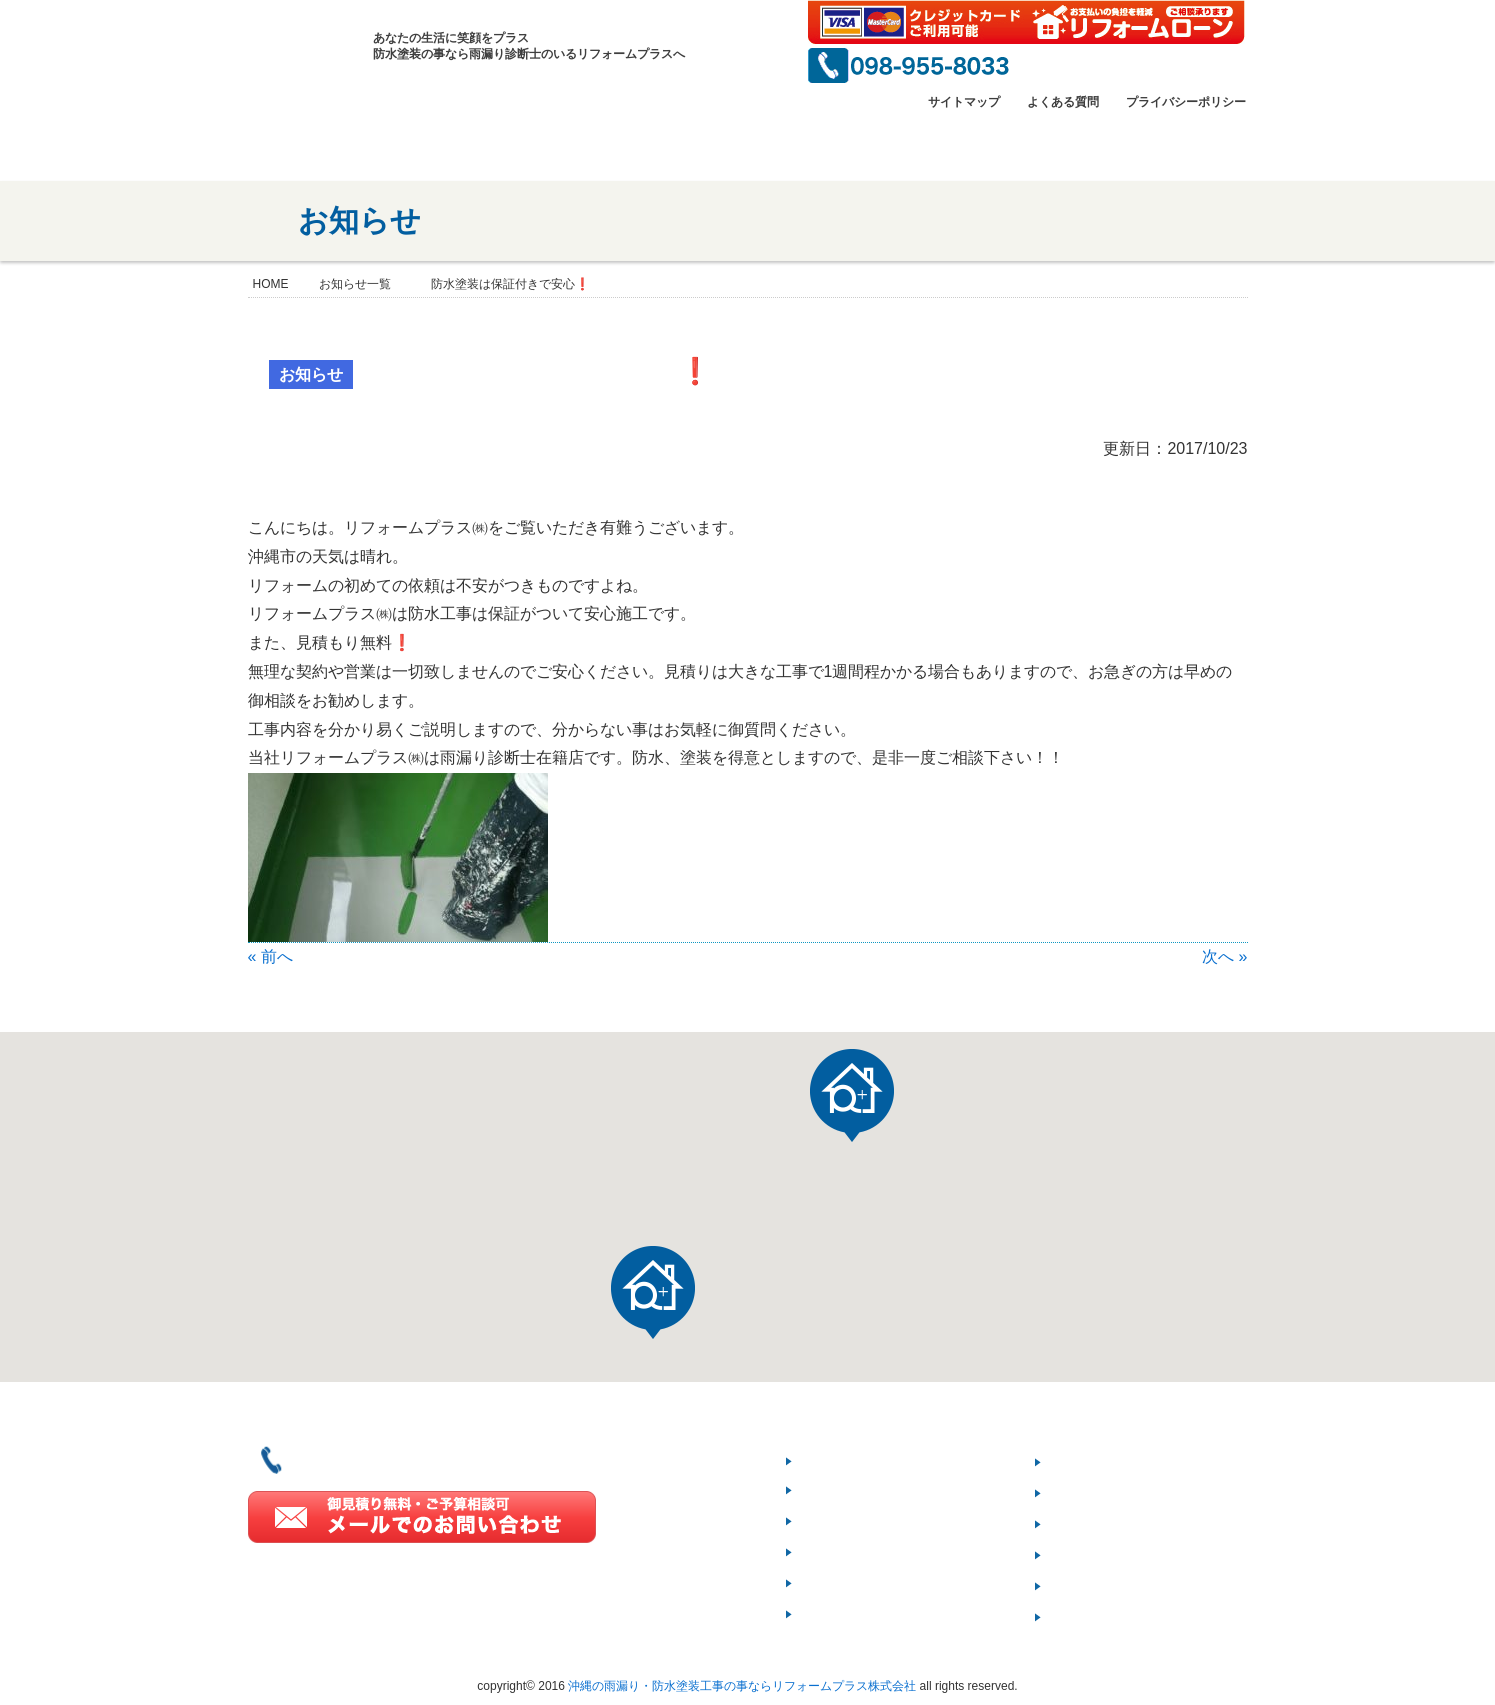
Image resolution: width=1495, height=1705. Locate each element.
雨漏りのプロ (1012, 146)
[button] (653, 1292)
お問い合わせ (1169, 146)
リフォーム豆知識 (1122, 1523)
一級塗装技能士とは (855, 146)
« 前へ (270, 956)
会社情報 (384, 146)
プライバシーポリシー (1186, 102)
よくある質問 (1063, 102)
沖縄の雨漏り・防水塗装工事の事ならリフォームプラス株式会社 (742, 1686)
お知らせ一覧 (355, 284)
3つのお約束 (1102, 1492)
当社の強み (541, 146)
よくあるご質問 (1114, 1554)
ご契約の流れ (1106, 1461)
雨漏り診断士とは (873, 1613)
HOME (277, 146)
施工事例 (698, 146)
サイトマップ (964, 102)
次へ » (1224, 956)
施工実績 (841, 1551)
